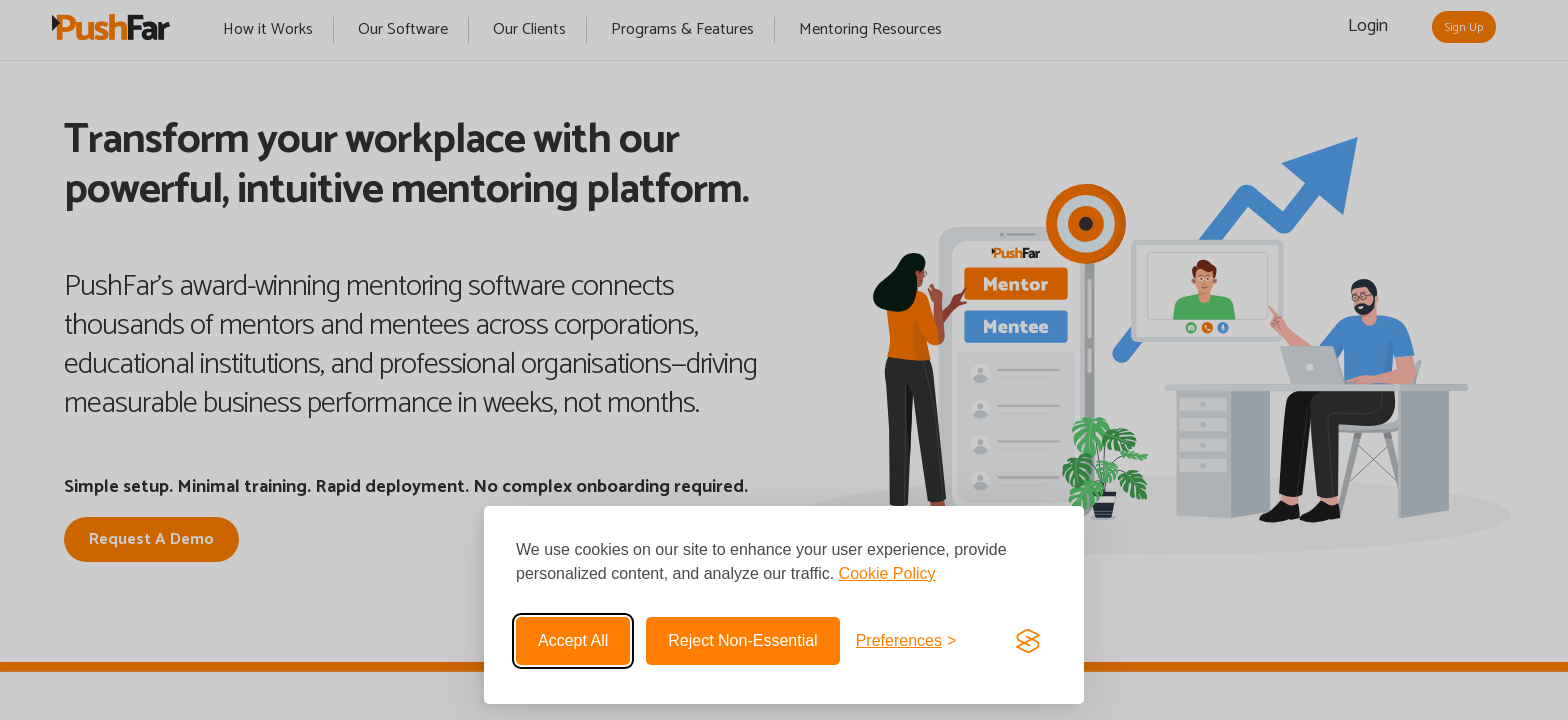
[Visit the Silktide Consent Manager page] (1028, 641)
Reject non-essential (742, 640)
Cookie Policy (887, 573)
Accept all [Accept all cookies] (573, 640)
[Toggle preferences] (906, 641)
